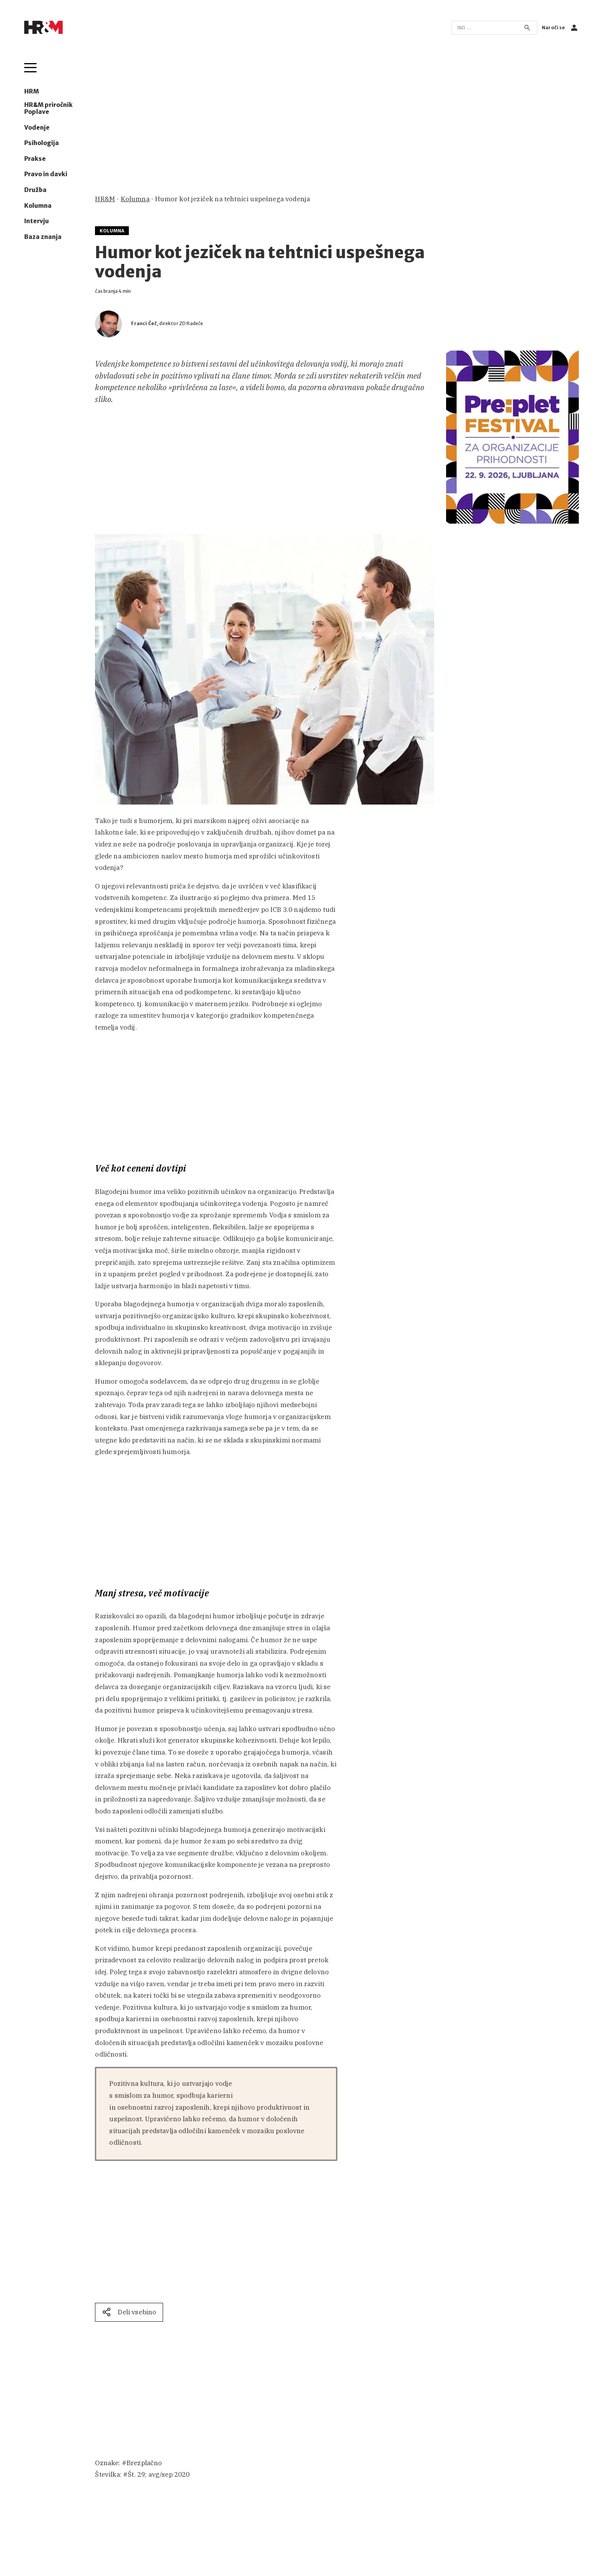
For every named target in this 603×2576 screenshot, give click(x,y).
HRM (31, 91)
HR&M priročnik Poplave (48, 108)
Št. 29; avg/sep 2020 (159, 2474)
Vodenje (37, 127)
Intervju (36, 221)
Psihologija (41, 143)
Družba (35, 190)
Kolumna (38, 205)
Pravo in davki (45, 174)
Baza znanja (43, 237)
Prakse (35, 158)
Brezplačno (144, 2463)
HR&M (105, 199)
